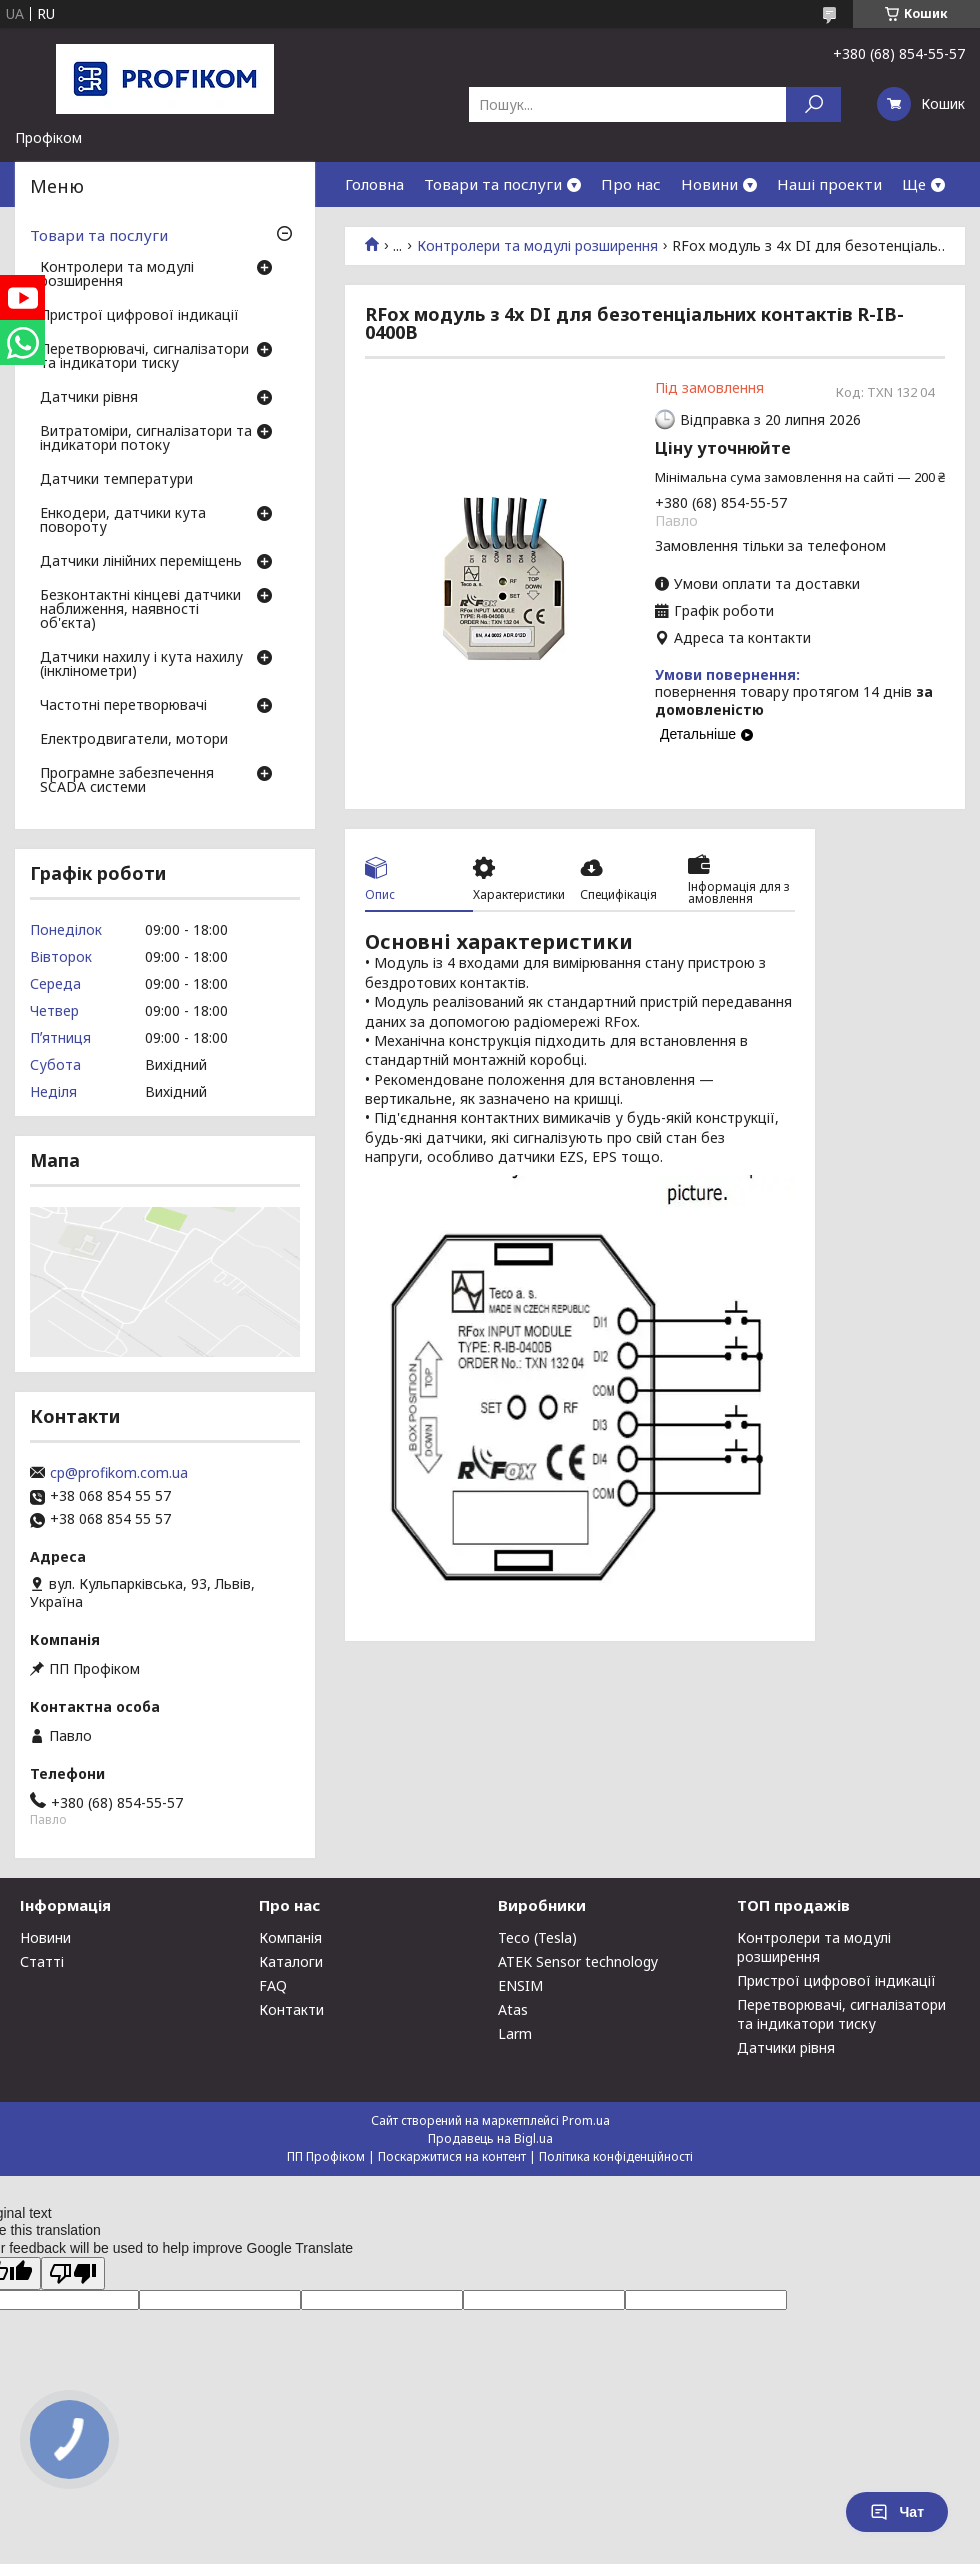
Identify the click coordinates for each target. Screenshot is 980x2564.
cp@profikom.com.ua (119, 1473)
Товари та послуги (493, 184)
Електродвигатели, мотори (134, 740)
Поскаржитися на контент (452, 2156)
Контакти (291, 2009)
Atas (513, 2009)
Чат (897, 2512)
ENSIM (520, 1985)
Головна (374, 184)
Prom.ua (586, 2120)
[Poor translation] (73, 2273)
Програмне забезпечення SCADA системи (127, 781)
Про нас (631, 184)
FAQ (273, 1985)
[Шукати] (813, 104)
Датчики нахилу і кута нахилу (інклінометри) (141, 665)
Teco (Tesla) (537, 1937)
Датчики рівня (89, 398)
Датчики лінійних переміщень (141, 562)
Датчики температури (116, 480)
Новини (709, 184)
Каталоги (291, 1961)
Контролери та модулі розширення (537, 246)
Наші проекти (829, 184)
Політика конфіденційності (616, 2156)
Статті (42, 1961)
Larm (515, 2033)
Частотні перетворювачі (123, 706)
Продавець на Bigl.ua (490, 2138)
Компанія (290, 1937)
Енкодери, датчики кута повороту (123, 521)
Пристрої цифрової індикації (139, 316)
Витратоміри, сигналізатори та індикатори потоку (146, 439)
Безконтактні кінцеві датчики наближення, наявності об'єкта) (140, 610)
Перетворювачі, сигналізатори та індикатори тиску (144, 357)
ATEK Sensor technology (578, 1961)
